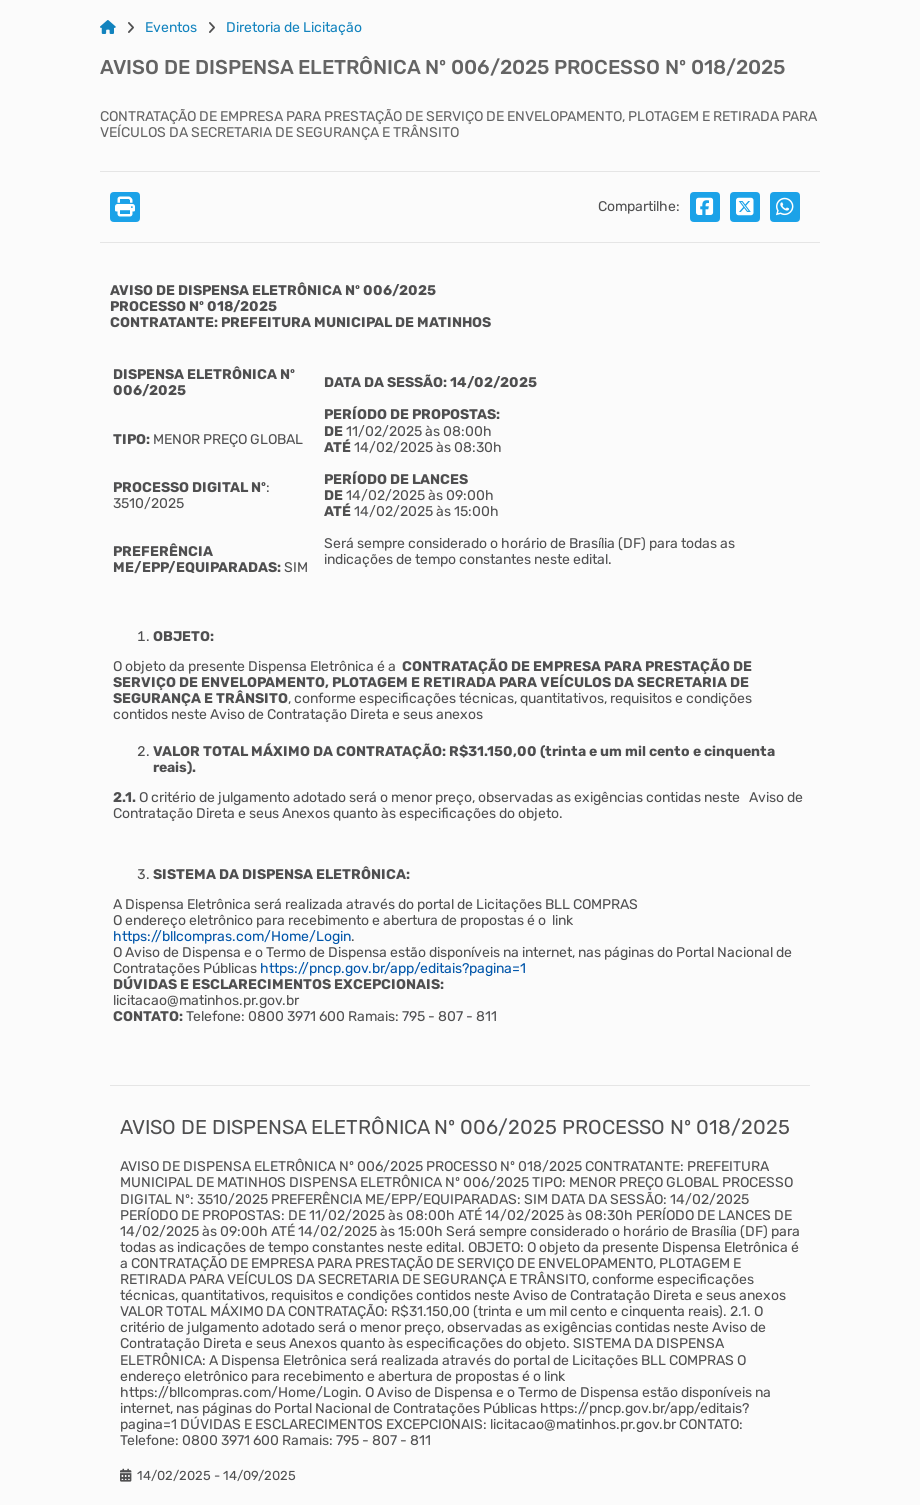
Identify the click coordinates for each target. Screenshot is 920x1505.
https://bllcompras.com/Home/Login (232, 936)
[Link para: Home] (108, 28)
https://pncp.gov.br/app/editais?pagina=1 (393, 968)
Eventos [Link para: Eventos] (171, 28)
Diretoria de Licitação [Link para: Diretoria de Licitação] (294, 28)
